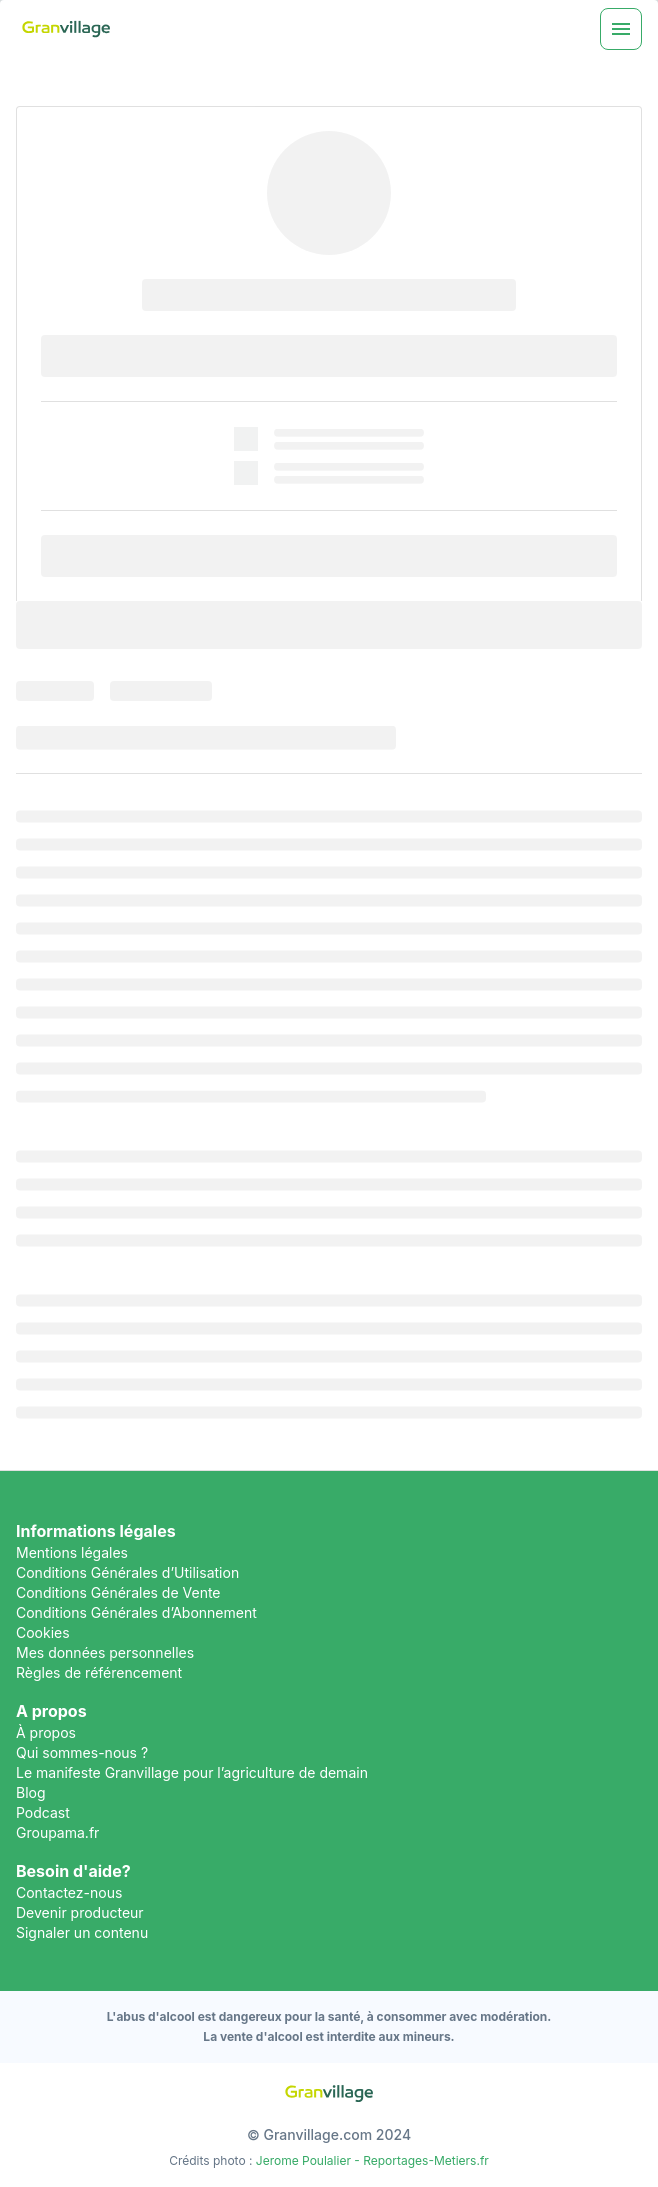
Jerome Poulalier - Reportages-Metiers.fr (372, 2160)
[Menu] (621, 29)
